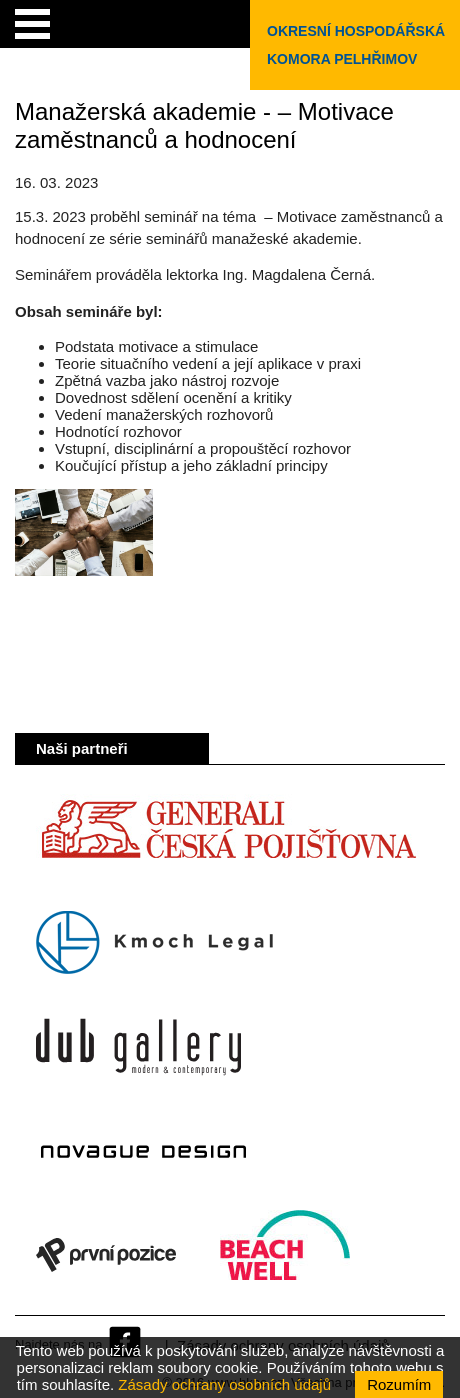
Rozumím (399, 1384)
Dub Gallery (138, 1047)
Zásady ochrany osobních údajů (224, 1384)
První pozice (106, 1255)
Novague (143, 1151)
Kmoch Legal (154, 943)
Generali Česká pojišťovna (228, 839)
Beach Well (285, 1255)
